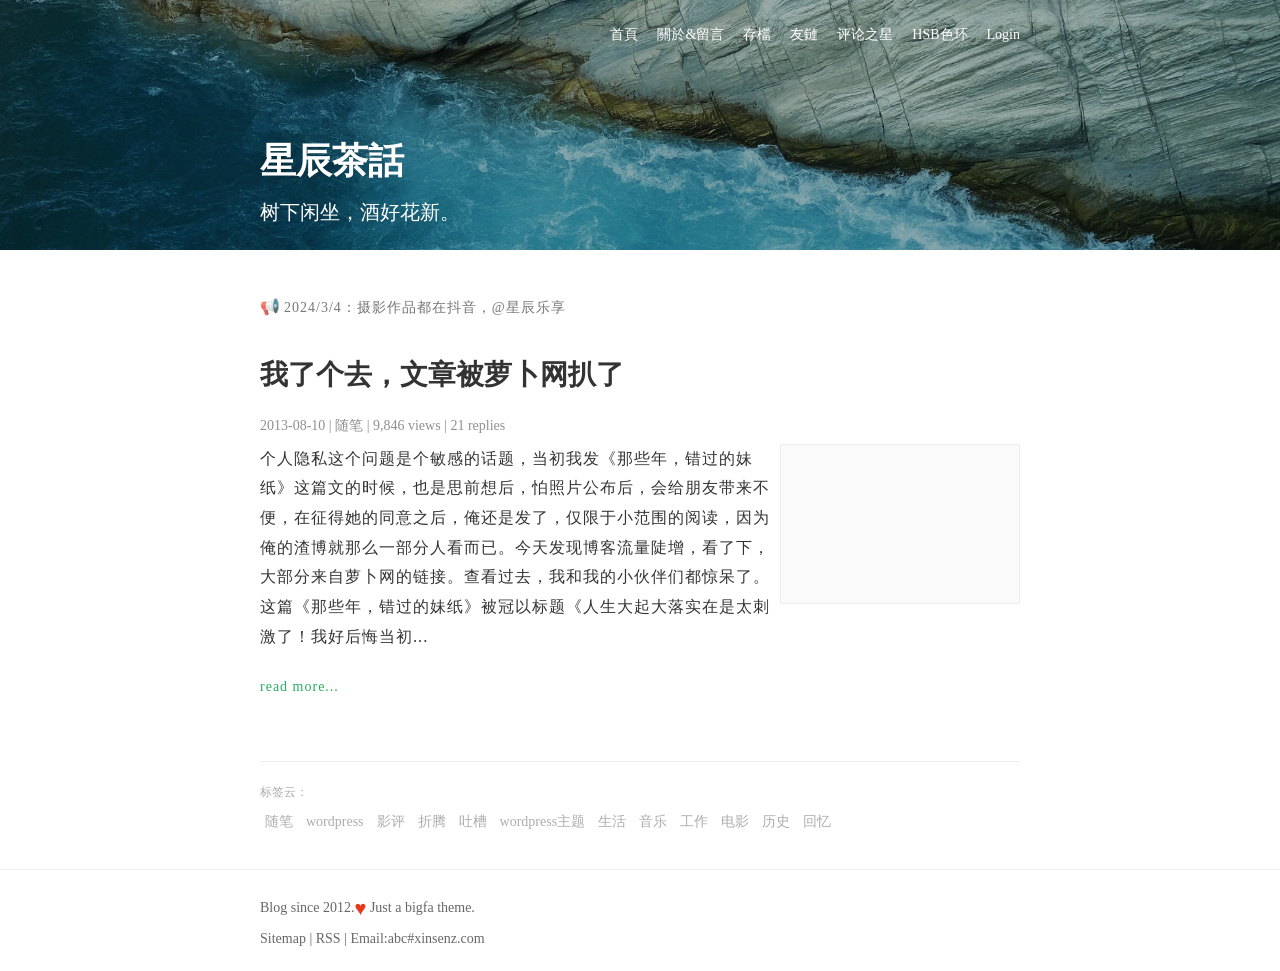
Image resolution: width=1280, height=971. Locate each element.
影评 (391, 821)
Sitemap (283, 938)
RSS (328, 938)
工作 (694, 821)
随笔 (349, 425)
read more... (299, 686)
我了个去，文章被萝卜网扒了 (442, 374)
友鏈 (804, 34)
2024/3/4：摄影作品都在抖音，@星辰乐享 (425, 307)
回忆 (817, 821)
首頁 (624, 34)
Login (1003, 34)
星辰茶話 (332, 161)
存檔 (757, 34)
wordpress (335, 821)
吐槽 (473, 821)
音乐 (653, 821)
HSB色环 (939, 34)
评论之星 (865, 34)
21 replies (477, 425)
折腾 (432, 821)
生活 (612, 821)
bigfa (419, 907)
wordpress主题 (543, 821)
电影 (735, 821)
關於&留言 (690, 34)
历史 (776, 821)
